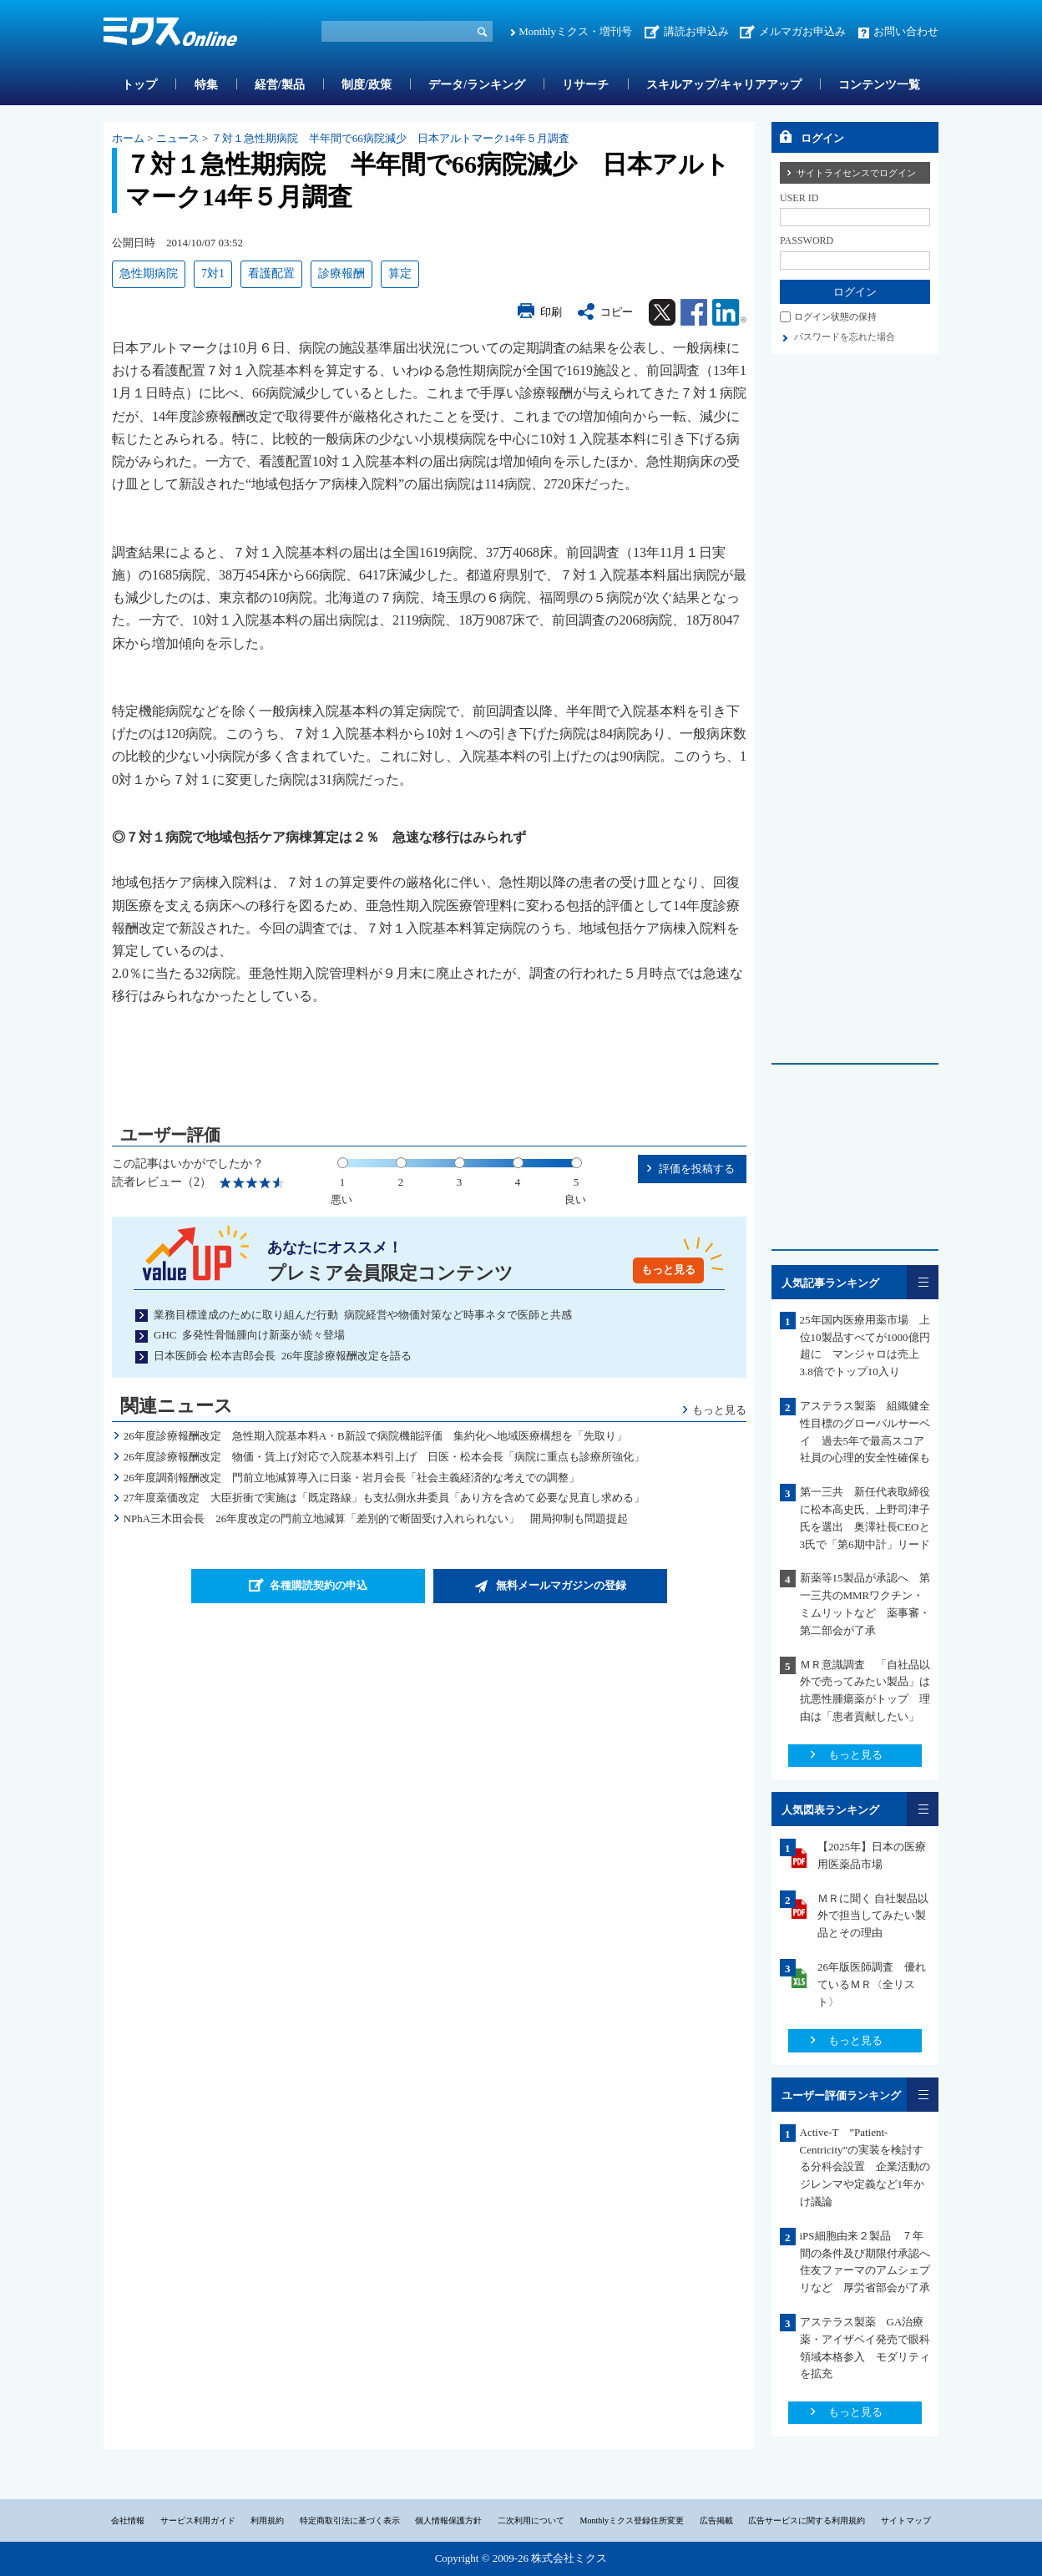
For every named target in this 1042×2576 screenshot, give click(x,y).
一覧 (922, 1282)
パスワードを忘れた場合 (844, 336)
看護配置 (271, 273)
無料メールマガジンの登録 (561, 1585)
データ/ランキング (476, 84)
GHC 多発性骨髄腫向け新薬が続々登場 (249, 1334)
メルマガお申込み (802, 31)
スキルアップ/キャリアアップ (724, 84)
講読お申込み (696, 31)
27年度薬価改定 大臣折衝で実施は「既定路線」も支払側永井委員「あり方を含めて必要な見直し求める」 (384, 1497)
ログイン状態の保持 (835, 316)
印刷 (551, 312)
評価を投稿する (697, 1168)
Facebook (693, 312)
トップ (139, 84)
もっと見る (668, 1269)
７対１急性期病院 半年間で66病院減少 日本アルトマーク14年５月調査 (390, 138)
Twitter (662, 312)
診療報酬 (341, 273)
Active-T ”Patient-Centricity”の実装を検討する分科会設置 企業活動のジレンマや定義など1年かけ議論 (865, 2167)
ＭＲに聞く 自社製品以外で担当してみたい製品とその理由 (872, 1916)
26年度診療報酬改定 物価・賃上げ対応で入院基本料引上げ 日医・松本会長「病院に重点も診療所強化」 (384, 1456)
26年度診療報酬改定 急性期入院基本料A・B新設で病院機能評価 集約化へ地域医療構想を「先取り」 (375, 1436)
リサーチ (585, 84)
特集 (206, 84)
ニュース (178, 138)
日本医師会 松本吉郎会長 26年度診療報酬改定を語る (283, 1355)
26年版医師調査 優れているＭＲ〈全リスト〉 (871, 1984)
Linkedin (729, 312)
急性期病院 (148, 273)
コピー (616, 312)
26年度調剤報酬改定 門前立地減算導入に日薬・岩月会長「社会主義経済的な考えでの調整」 (351, 1477)
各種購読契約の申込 (318, 1585)
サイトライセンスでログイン (856, 173)
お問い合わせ (905, 31)
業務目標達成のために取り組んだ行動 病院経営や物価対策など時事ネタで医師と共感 (363, 1314)
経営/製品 (280, 84)
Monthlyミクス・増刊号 (575, 31)
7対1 (213, 273)
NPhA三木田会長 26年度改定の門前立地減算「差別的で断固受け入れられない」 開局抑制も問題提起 (376, 1518)
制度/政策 (366, 84)
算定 (400, 273)
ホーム (128, 138)
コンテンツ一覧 (879, 84)
